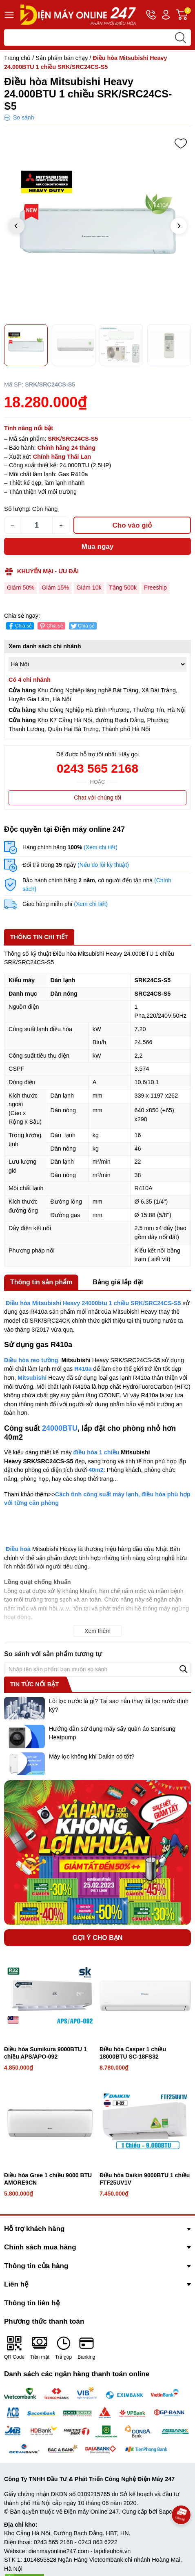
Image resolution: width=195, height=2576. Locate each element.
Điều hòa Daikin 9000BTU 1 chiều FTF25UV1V (145, 2179)
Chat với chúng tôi (97, 797)
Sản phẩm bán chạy (61, 58)
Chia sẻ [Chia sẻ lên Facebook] (19, 626)
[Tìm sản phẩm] (97, 37)
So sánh (23, 117)
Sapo (166, 2511)
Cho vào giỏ (132, 525)
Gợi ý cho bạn (98, 1937)
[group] (97, 226)
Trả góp (63, 2347)
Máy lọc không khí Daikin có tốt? (91, 1756)
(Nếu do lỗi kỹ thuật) (103, 865)
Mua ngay (97, 546)
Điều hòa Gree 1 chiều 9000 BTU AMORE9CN (48, 2179)
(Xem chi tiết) (100, 847)
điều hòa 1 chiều (96, 1452)
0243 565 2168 (97, 768)
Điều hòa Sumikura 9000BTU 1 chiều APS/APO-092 (45, 2053)
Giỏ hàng (183, 14)
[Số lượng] (36, 525)
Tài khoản (166, 15)
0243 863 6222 (97, 2542)
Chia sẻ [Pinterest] (50, 626)
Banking (86, 2347)
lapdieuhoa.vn (112, 2551)
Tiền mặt (39, 2347)
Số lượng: (17, 509)
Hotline (151, 16)
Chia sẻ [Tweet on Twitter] (82, 626)
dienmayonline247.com (59, 2551)
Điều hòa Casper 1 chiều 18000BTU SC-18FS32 (133, 2053)
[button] (179, 226)
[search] (180, 37)
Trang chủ (17, 58)
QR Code (14, 2347)
